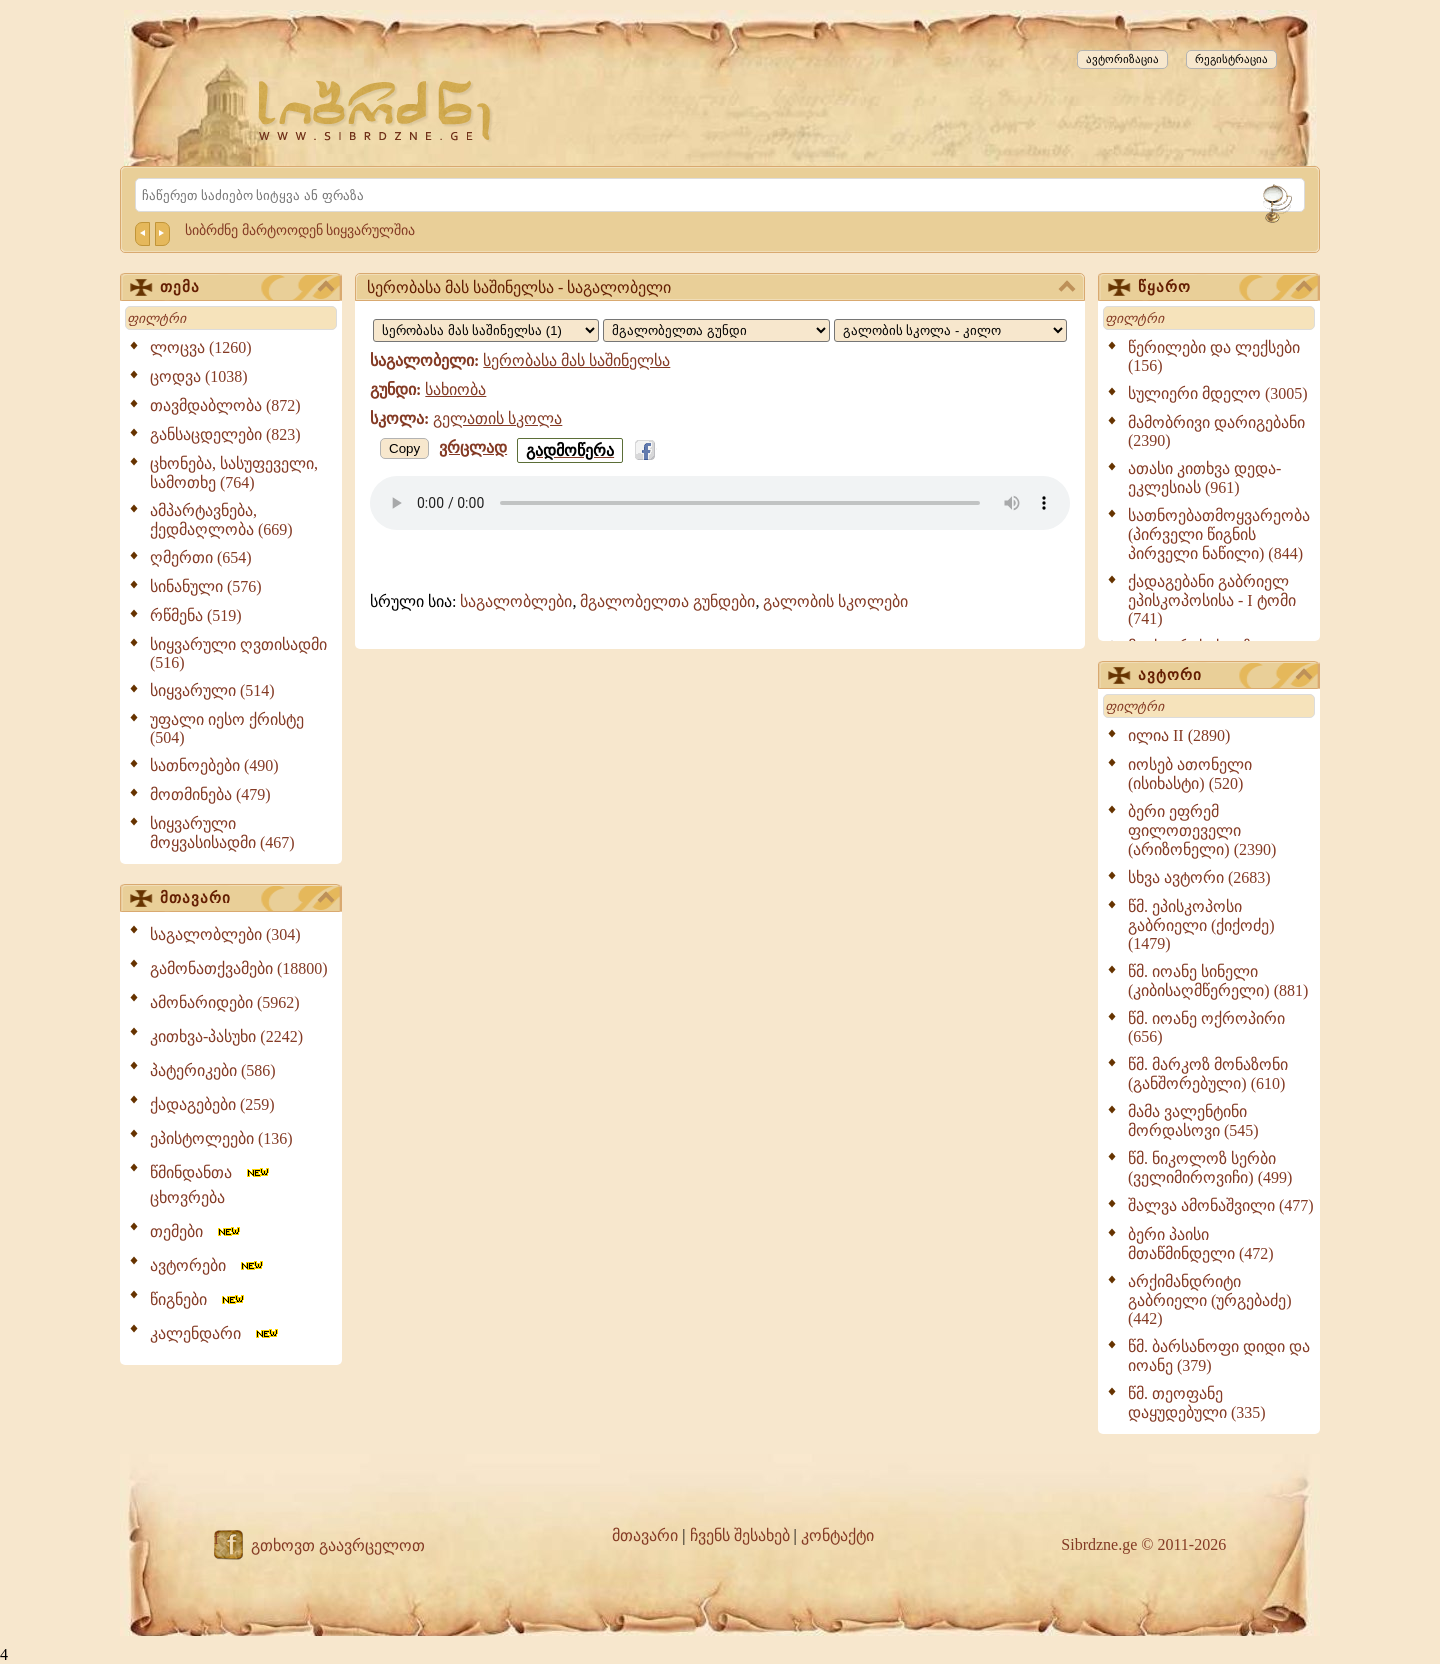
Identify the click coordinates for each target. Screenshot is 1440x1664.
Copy (404, 448)
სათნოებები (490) (214, 765)
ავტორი (1225, 676)
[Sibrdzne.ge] (376, 110)
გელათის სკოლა (497, 418)
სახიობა (455, 389)
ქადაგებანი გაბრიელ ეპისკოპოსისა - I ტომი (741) (1212, 600)
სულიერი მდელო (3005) (1218, 393)
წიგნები (198, 1299)
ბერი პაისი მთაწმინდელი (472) (1201, 1244)
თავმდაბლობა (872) (225, 405)
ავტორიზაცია (1122, 59)
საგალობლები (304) (225, 934)
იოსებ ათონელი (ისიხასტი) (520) (1190, 774)
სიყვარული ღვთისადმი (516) (238, 653)
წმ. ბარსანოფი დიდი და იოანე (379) (1219, 1356)
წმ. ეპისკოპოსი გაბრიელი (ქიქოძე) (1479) (1201, 925)
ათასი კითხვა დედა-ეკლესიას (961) (1204, 478)
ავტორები (208, 1265)
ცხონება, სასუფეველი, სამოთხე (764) (234, 473)
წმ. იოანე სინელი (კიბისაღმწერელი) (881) (1218, 981)
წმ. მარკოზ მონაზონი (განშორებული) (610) (1208, 1074)
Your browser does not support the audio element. (720, 503)
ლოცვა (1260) (201, 347)
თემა (247, 288)
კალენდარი (215, 1333)
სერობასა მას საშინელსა (576, 360)
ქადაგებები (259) (212, 1104)
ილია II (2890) (1179, 735)
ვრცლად (473, 447)
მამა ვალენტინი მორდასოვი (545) (1193, 1121)
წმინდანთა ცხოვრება (211, 1185)
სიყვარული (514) (212, 690)
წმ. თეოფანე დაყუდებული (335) (1197, 1403)
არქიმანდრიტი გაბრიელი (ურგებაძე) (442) (1210, 1300)
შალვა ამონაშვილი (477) (1221, 1205)
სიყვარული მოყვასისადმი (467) (222, 833)
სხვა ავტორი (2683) (1199, 877)
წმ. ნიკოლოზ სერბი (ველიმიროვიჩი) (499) (1210, 1168)
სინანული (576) (206, 586)
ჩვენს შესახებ (740, 1535)
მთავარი (247, 899)
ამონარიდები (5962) (225, 1002)
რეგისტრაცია (1231, 59)
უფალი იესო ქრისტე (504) (227, 728)
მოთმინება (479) (210, 794)
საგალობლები (516, 601)
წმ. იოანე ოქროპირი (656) (1206, 1027)
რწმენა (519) (196, 615)
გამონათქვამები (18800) (239, 968)
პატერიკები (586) (213, 1070)
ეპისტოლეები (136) (221, 1138)
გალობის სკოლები (835, 601)
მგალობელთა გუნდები (667, 601)
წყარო (1225, 288)
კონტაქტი (837, 1535)
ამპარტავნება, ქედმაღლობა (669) (221, 520)
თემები (196, 1231)
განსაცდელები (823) (225, 434)
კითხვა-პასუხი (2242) (226, 1036)
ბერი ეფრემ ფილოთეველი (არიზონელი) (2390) (1202, 830)
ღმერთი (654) (201, 557)
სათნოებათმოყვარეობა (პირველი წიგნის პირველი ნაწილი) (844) (1219, 534)
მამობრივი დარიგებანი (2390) (1216, 431)
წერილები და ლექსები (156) (1214, 356)
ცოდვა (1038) (199, 376)
